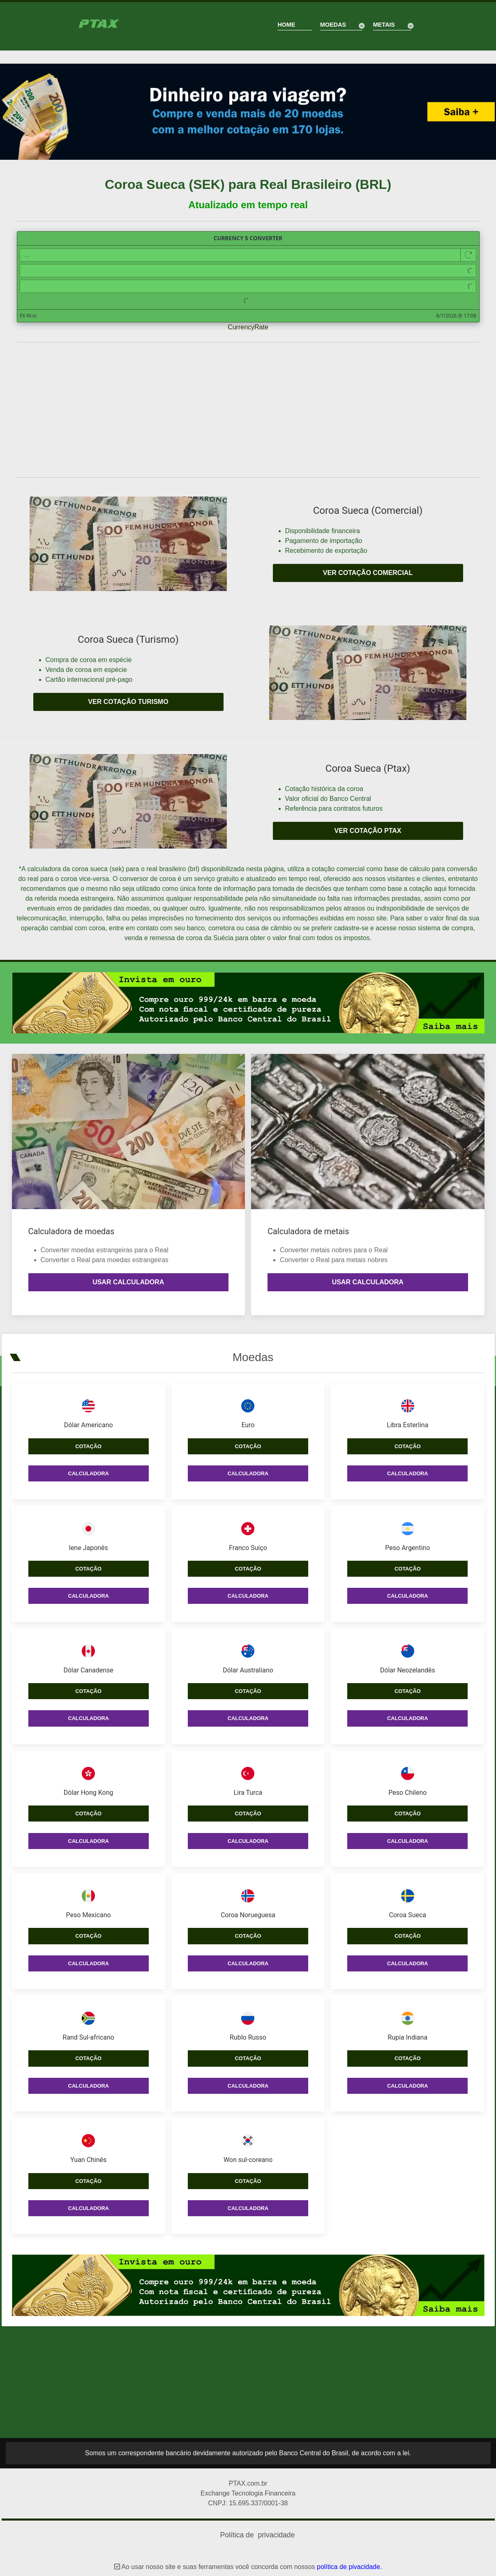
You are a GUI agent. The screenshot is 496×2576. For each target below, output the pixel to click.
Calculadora (88, 1467)
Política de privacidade (257, 2529)
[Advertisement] (248, 409)
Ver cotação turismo (128, 701)
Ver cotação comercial (368, 572)
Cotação (88, 1440)
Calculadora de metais (308, 1231)
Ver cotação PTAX (368, 830)
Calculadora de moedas (71, 1231)
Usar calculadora (128, 1282)
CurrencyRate (248, 327)
